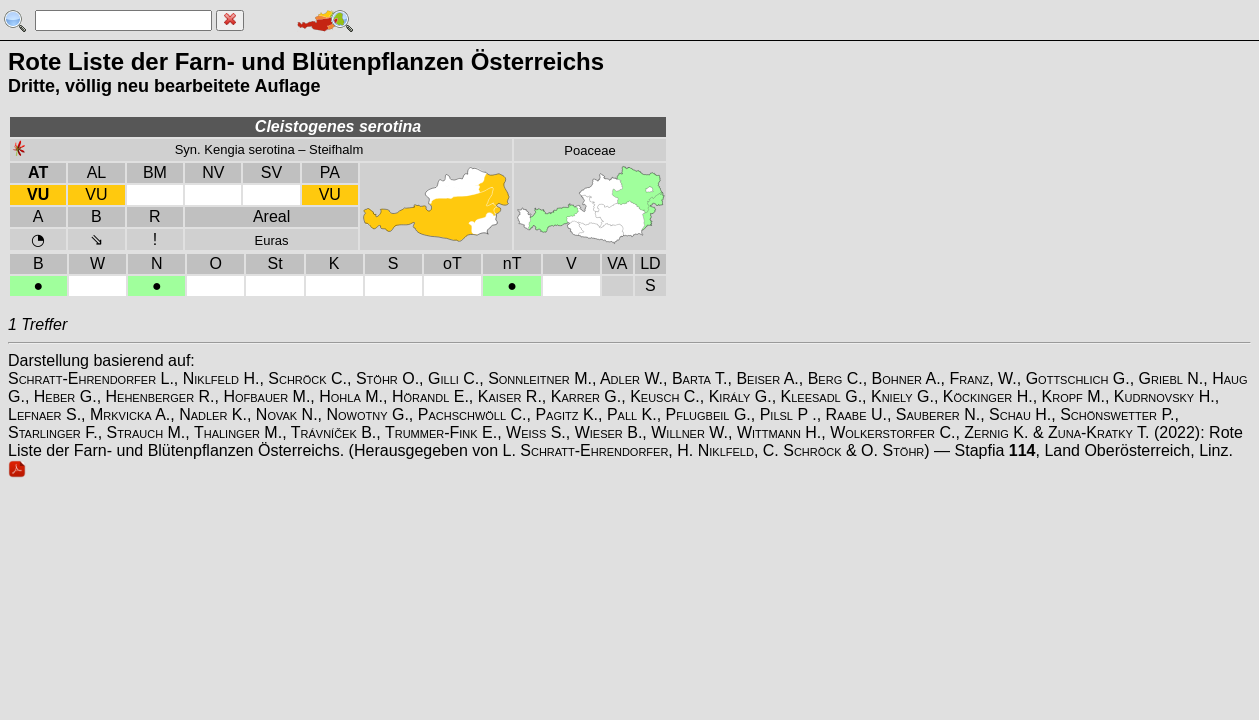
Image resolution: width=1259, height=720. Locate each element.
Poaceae (589, 150)
